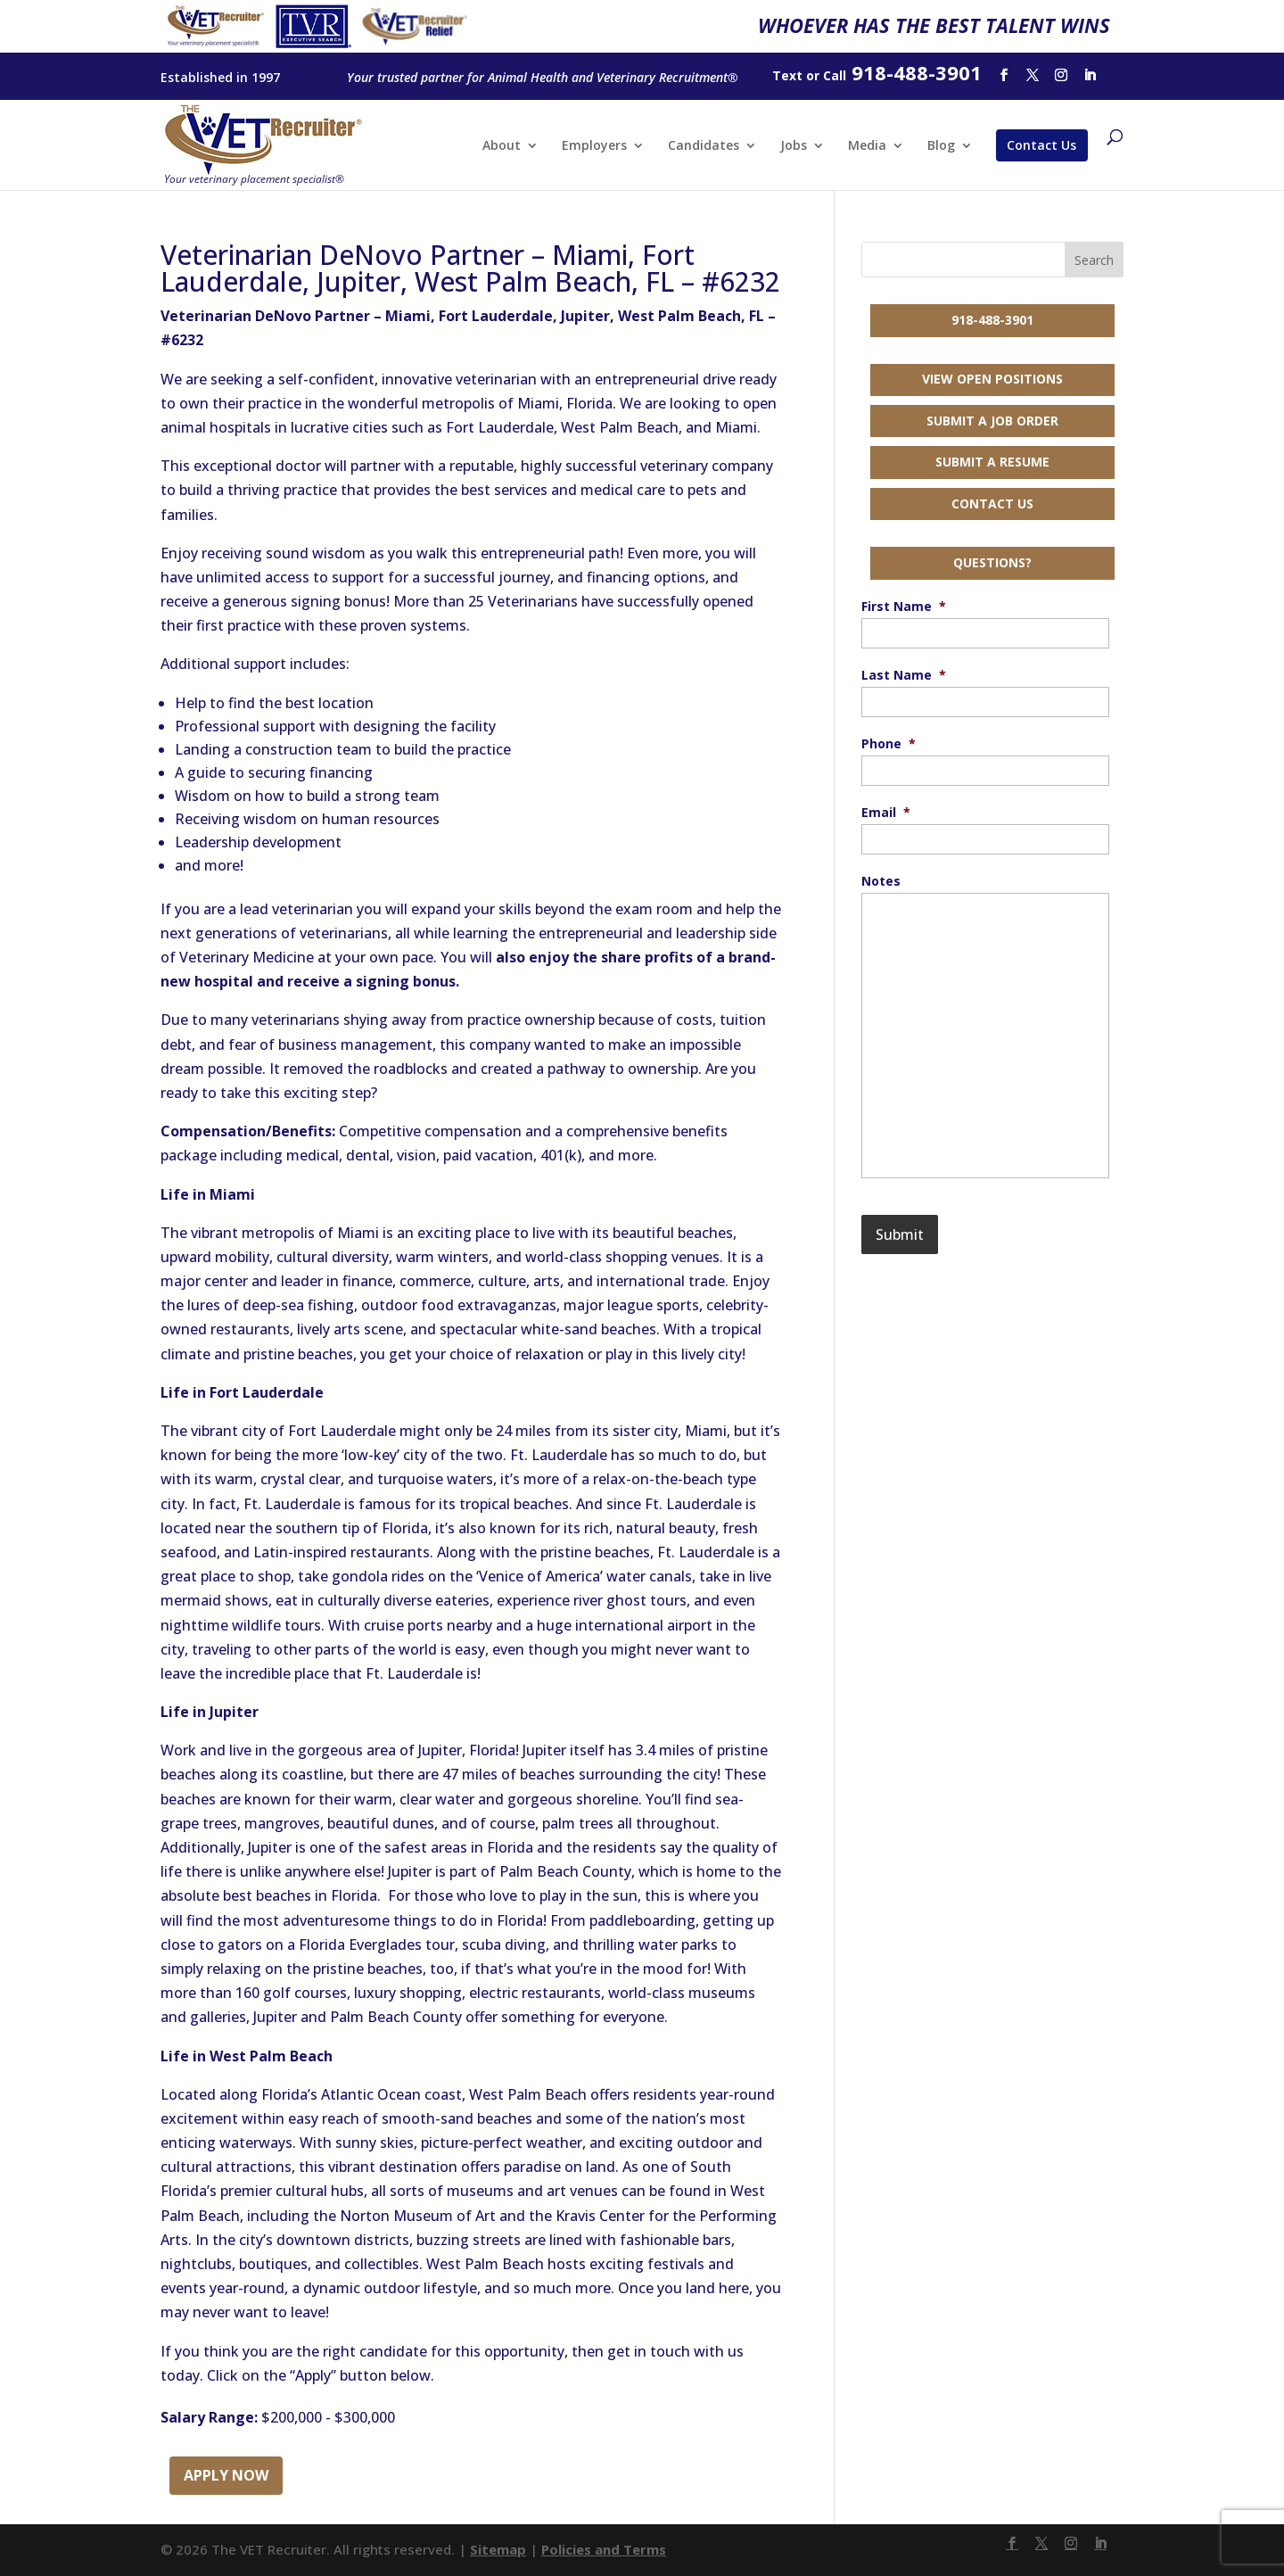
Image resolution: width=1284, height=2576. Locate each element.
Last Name (903, 675)
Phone (888, 744)
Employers (594, 146)
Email (885, 813)
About (501, 146)
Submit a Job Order (992, 420)
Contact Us (1041, 144)
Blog (941, 146)
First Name (903, 607)
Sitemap (498, 2549)
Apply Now (226, 2475)
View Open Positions (992, 378)
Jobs (793, 146)
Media (867, 146)
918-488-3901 (992, 319)
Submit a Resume (992, 461)
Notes (881, 881)
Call (834, 75)
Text (787, 75)
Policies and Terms (603, 2549)
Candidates (703, 146)
